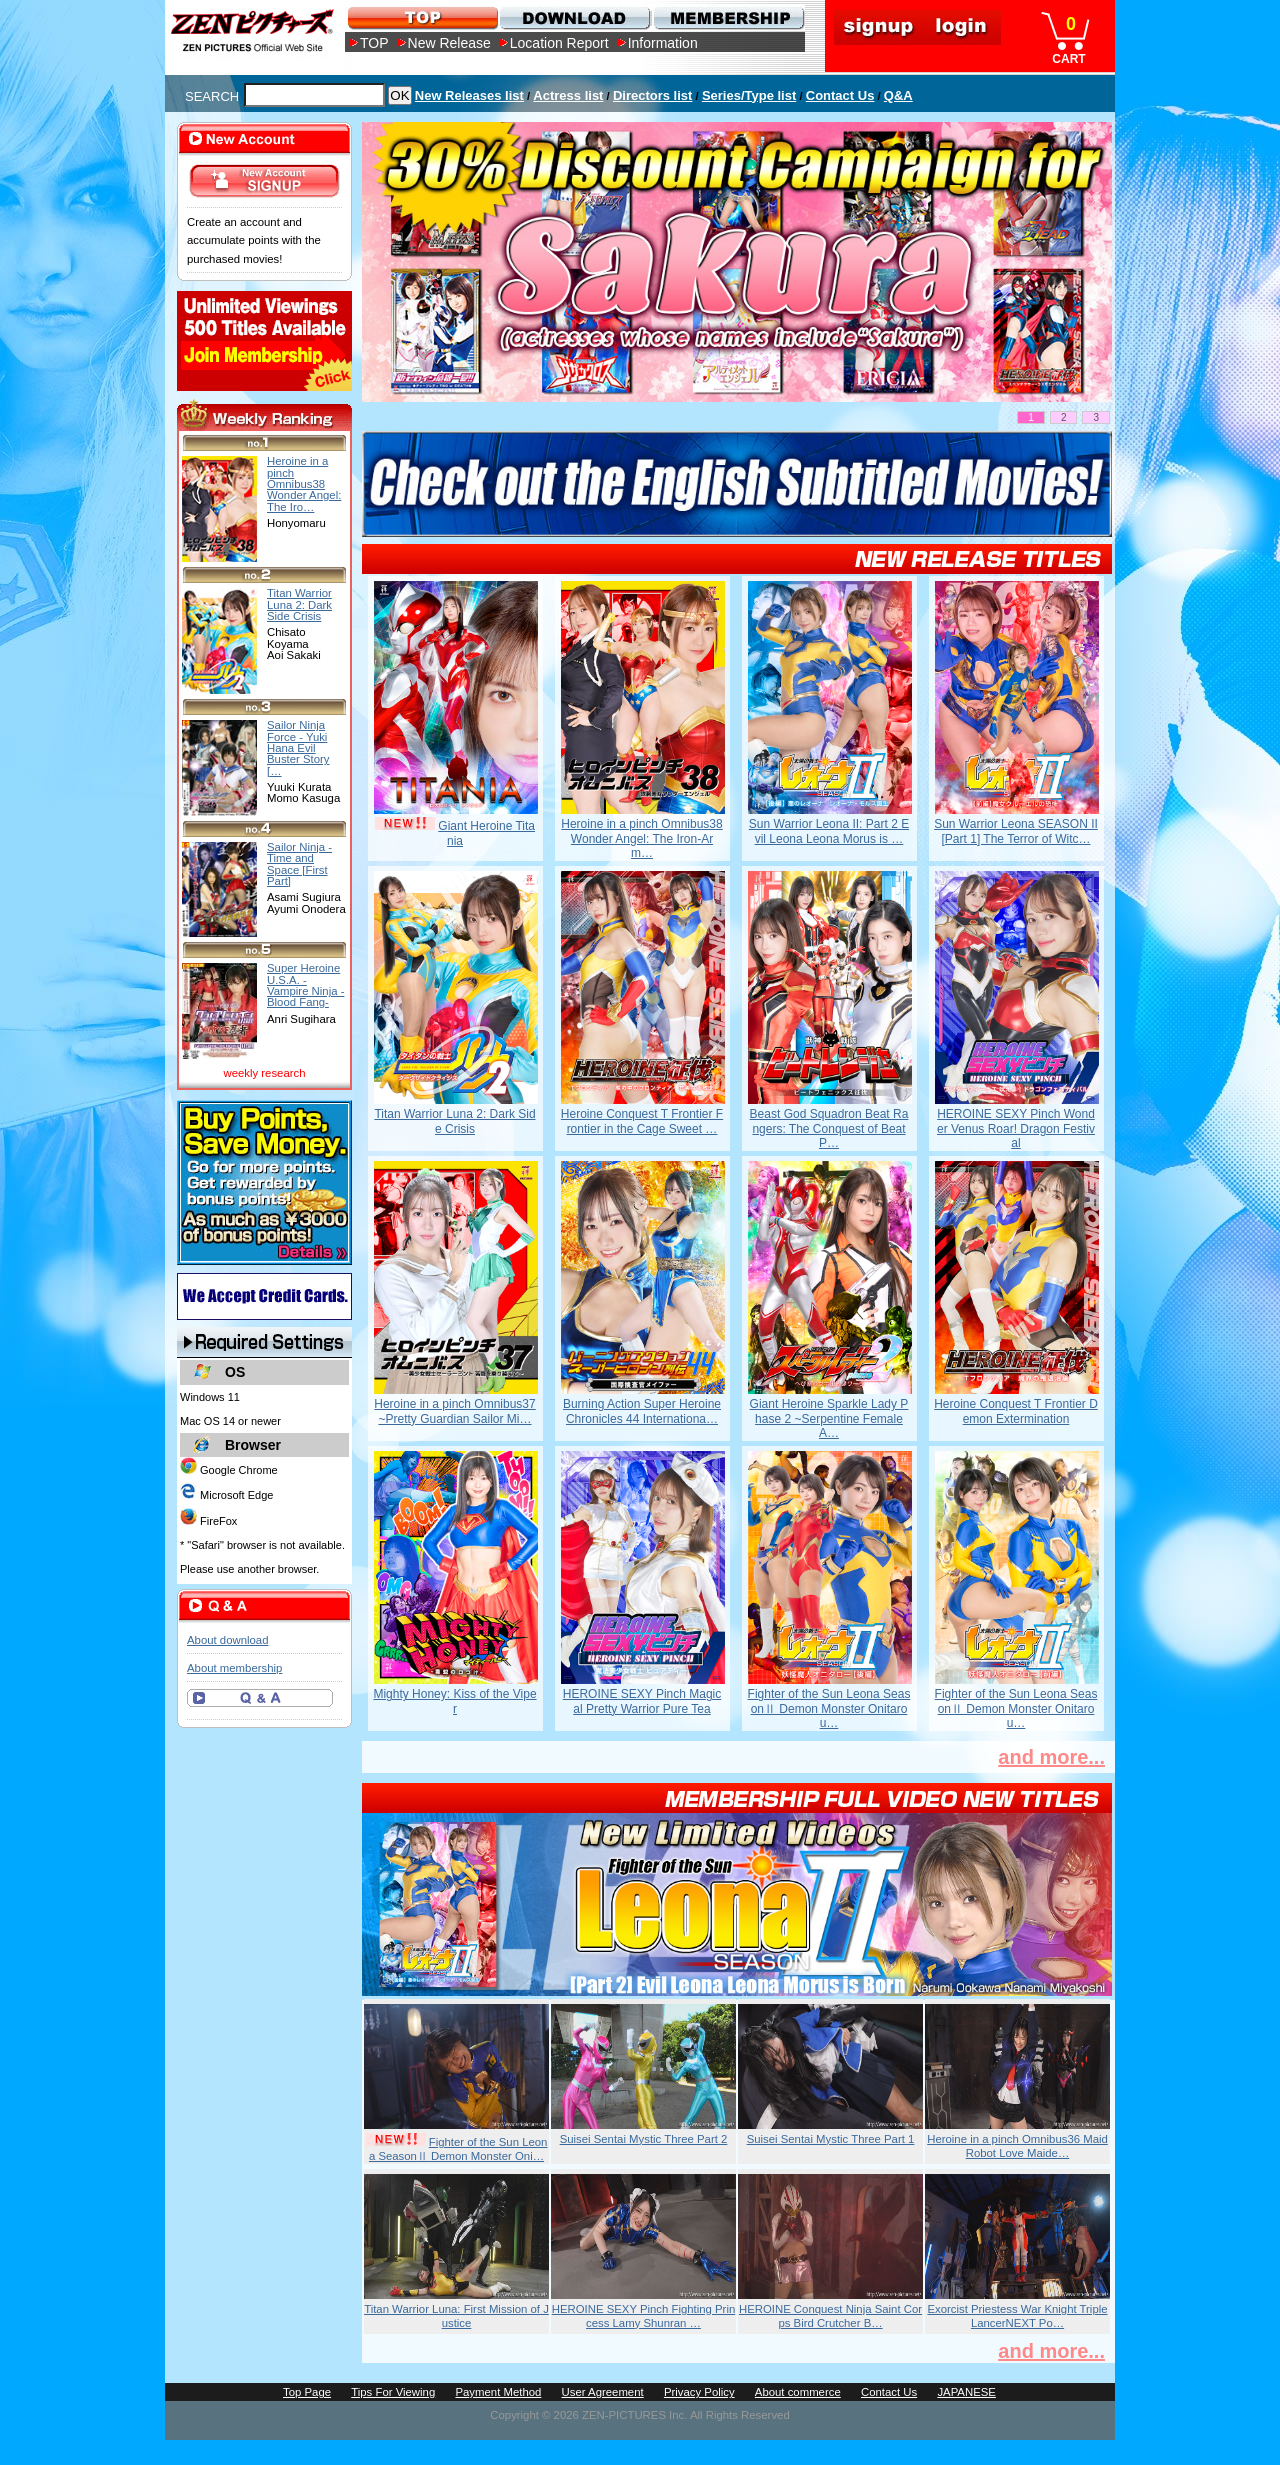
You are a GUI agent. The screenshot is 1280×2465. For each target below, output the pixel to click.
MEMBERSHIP (727, 17)
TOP (374, 43)
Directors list (652, 95)
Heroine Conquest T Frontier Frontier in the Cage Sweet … (642, 1121)
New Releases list (469, 95)
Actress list (568, 95)
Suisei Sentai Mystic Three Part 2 (644, 2139)
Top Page (307, 2392)
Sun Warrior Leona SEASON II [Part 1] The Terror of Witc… (1016, 831)
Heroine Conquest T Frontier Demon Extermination (1016, 1411)
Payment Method (498, 2392)
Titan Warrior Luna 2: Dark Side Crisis (454, 1121)
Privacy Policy (699, 2392)
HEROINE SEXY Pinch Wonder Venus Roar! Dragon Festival (1016, 1128)
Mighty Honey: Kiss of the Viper (454, 1701)
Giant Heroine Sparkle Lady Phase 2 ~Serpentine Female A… (829, 1418)
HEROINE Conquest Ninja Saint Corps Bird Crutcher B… (830, 2316)
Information (663, 43)
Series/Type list (749, 95)
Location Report (559, 43)
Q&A (898, 95)
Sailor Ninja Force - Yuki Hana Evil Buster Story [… (298, 747)
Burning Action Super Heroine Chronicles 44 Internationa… (642, 1411)
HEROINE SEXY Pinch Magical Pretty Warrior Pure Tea (642, 1701)
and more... (1051, 1757)
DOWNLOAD (574, 17)
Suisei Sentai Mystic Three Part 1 (831, 2139)
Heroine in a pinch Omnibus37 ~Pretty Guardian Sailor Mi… (454, 1411)
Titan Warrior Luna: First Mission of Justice (456, 2316)
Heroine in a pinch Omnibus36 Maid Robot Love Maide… (1017, 2146)
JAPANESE (966, 2392)
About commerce (798, 2392)
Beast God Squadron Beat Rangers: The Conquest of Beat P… (829, 1128)
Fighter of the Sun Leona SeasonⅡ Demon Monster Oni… (458, 2149)
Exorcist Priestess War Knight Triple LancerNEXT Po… (1017, 2316)
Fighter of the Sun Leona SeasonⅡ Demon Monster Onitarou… (829, 1708)
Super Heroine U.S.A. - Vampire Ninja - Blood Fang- (305, 985)
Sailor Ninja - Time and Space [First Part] (299, 864)
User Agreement (603, 2392)
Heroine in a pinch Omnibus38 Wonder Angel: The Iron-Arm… (641, 838)
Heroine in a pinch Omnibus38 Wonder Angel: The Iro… (304, 483)
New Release (449, 43)
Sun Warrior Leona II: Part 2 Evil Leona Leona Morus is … (829, 831)
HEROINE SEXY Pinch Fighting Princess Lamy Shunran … (644, 2316)
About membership (234, 1668)
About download (227, 1640)
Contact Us (840, 95)
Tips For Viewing (393, 2392)
